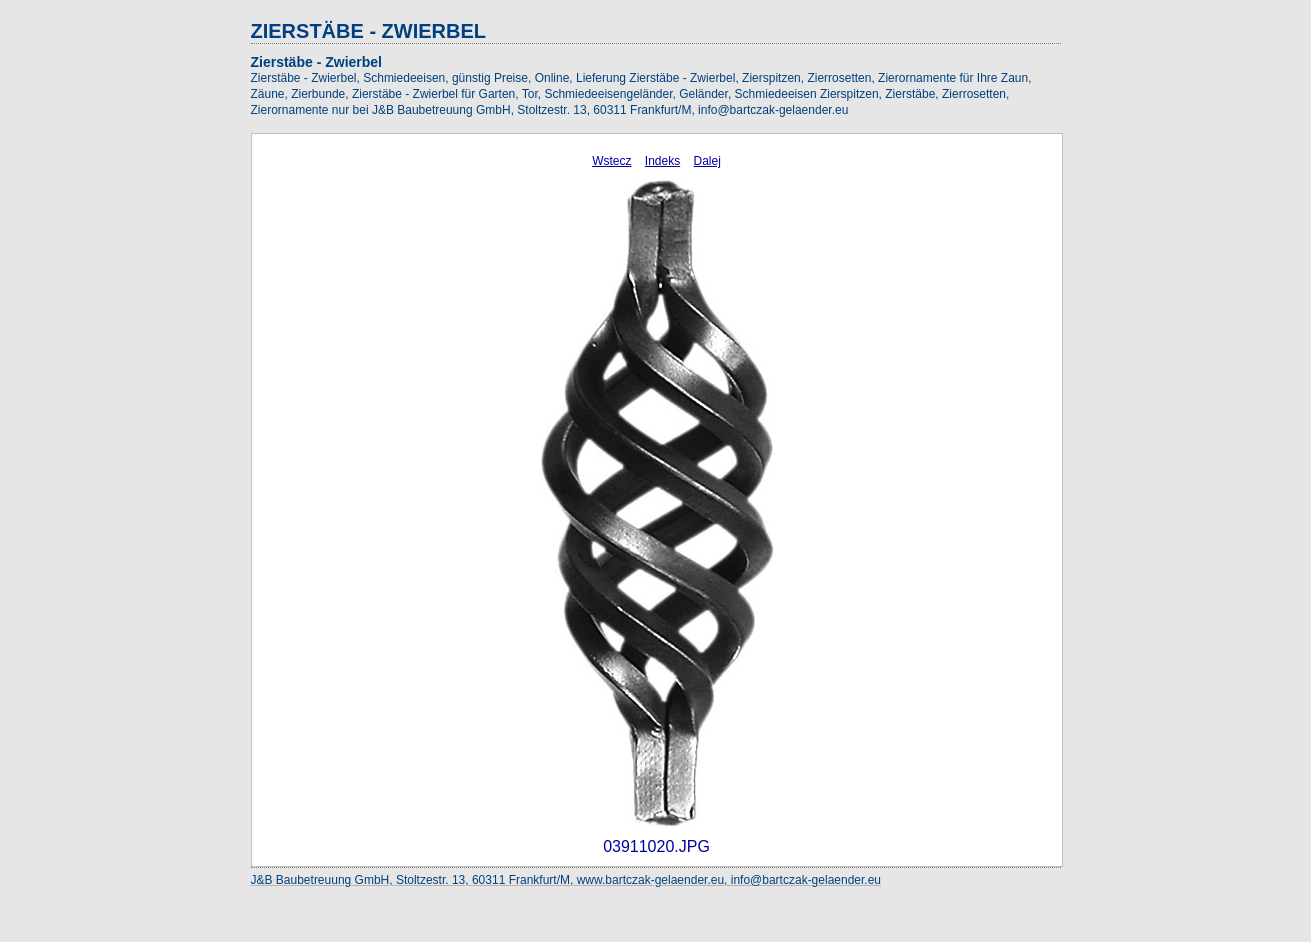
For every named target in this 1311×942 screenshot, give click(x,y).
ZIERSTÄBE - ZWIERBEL (369, 31)
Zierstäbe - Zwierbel (316, 62)
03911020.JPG (656, 846)
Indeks (662, 161)
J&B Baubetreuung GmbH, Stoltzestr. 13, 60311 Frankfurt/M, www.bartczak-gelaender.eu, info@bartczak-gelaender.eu (566, 880)
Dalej (707, 161)
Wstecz (611, 161)
